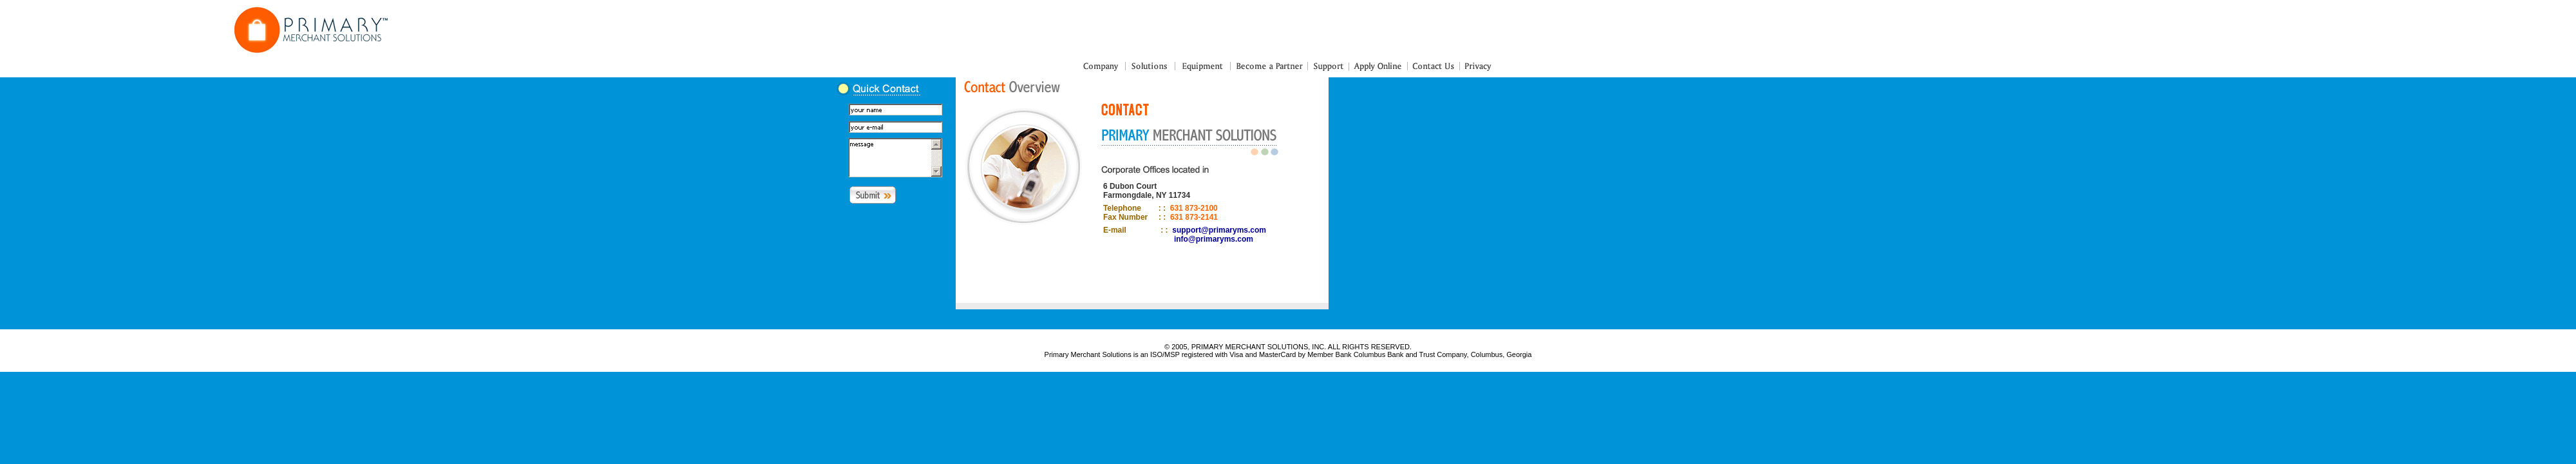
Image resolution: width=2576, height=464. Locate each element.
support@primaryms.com (1219, 230)
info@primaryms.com (1213, 239)
